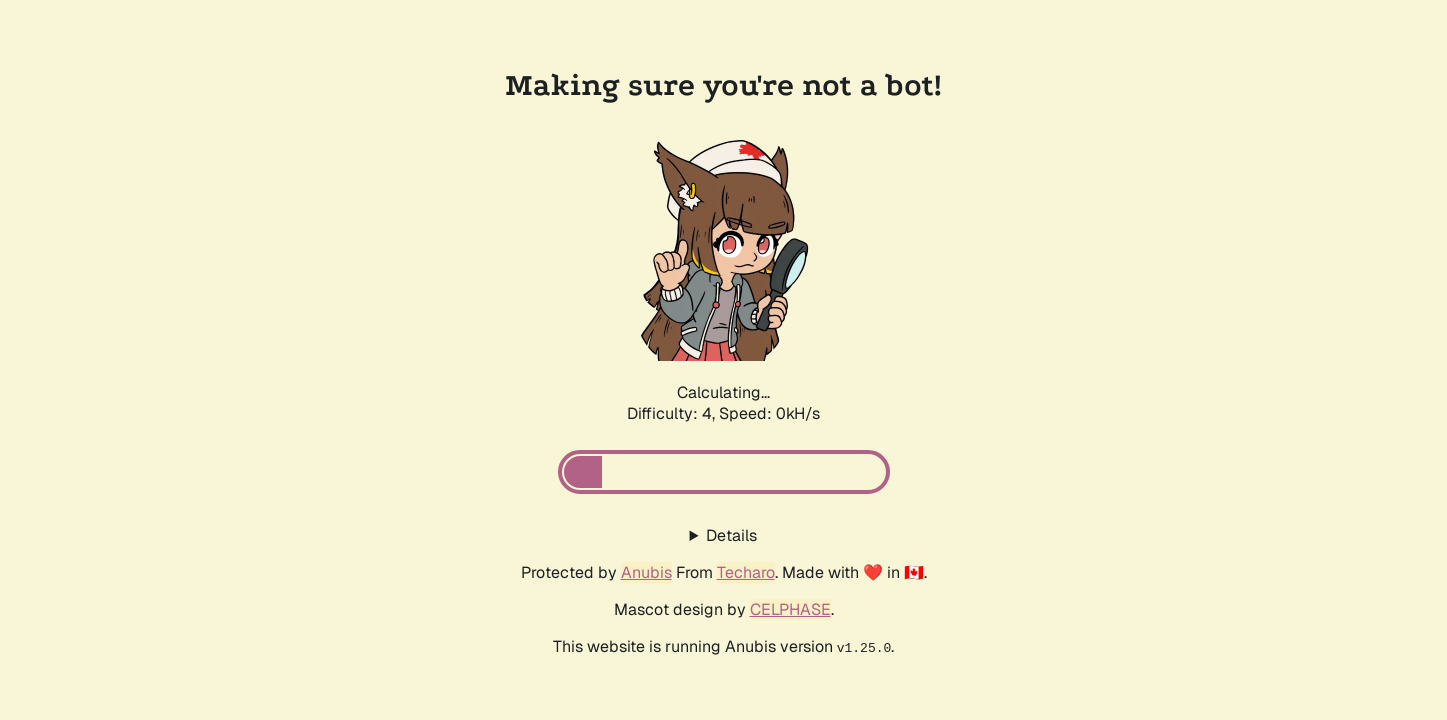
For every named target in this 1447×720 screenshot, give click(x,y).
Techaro (746, 572)
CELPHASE (790, 609)
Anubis (646, 572)
